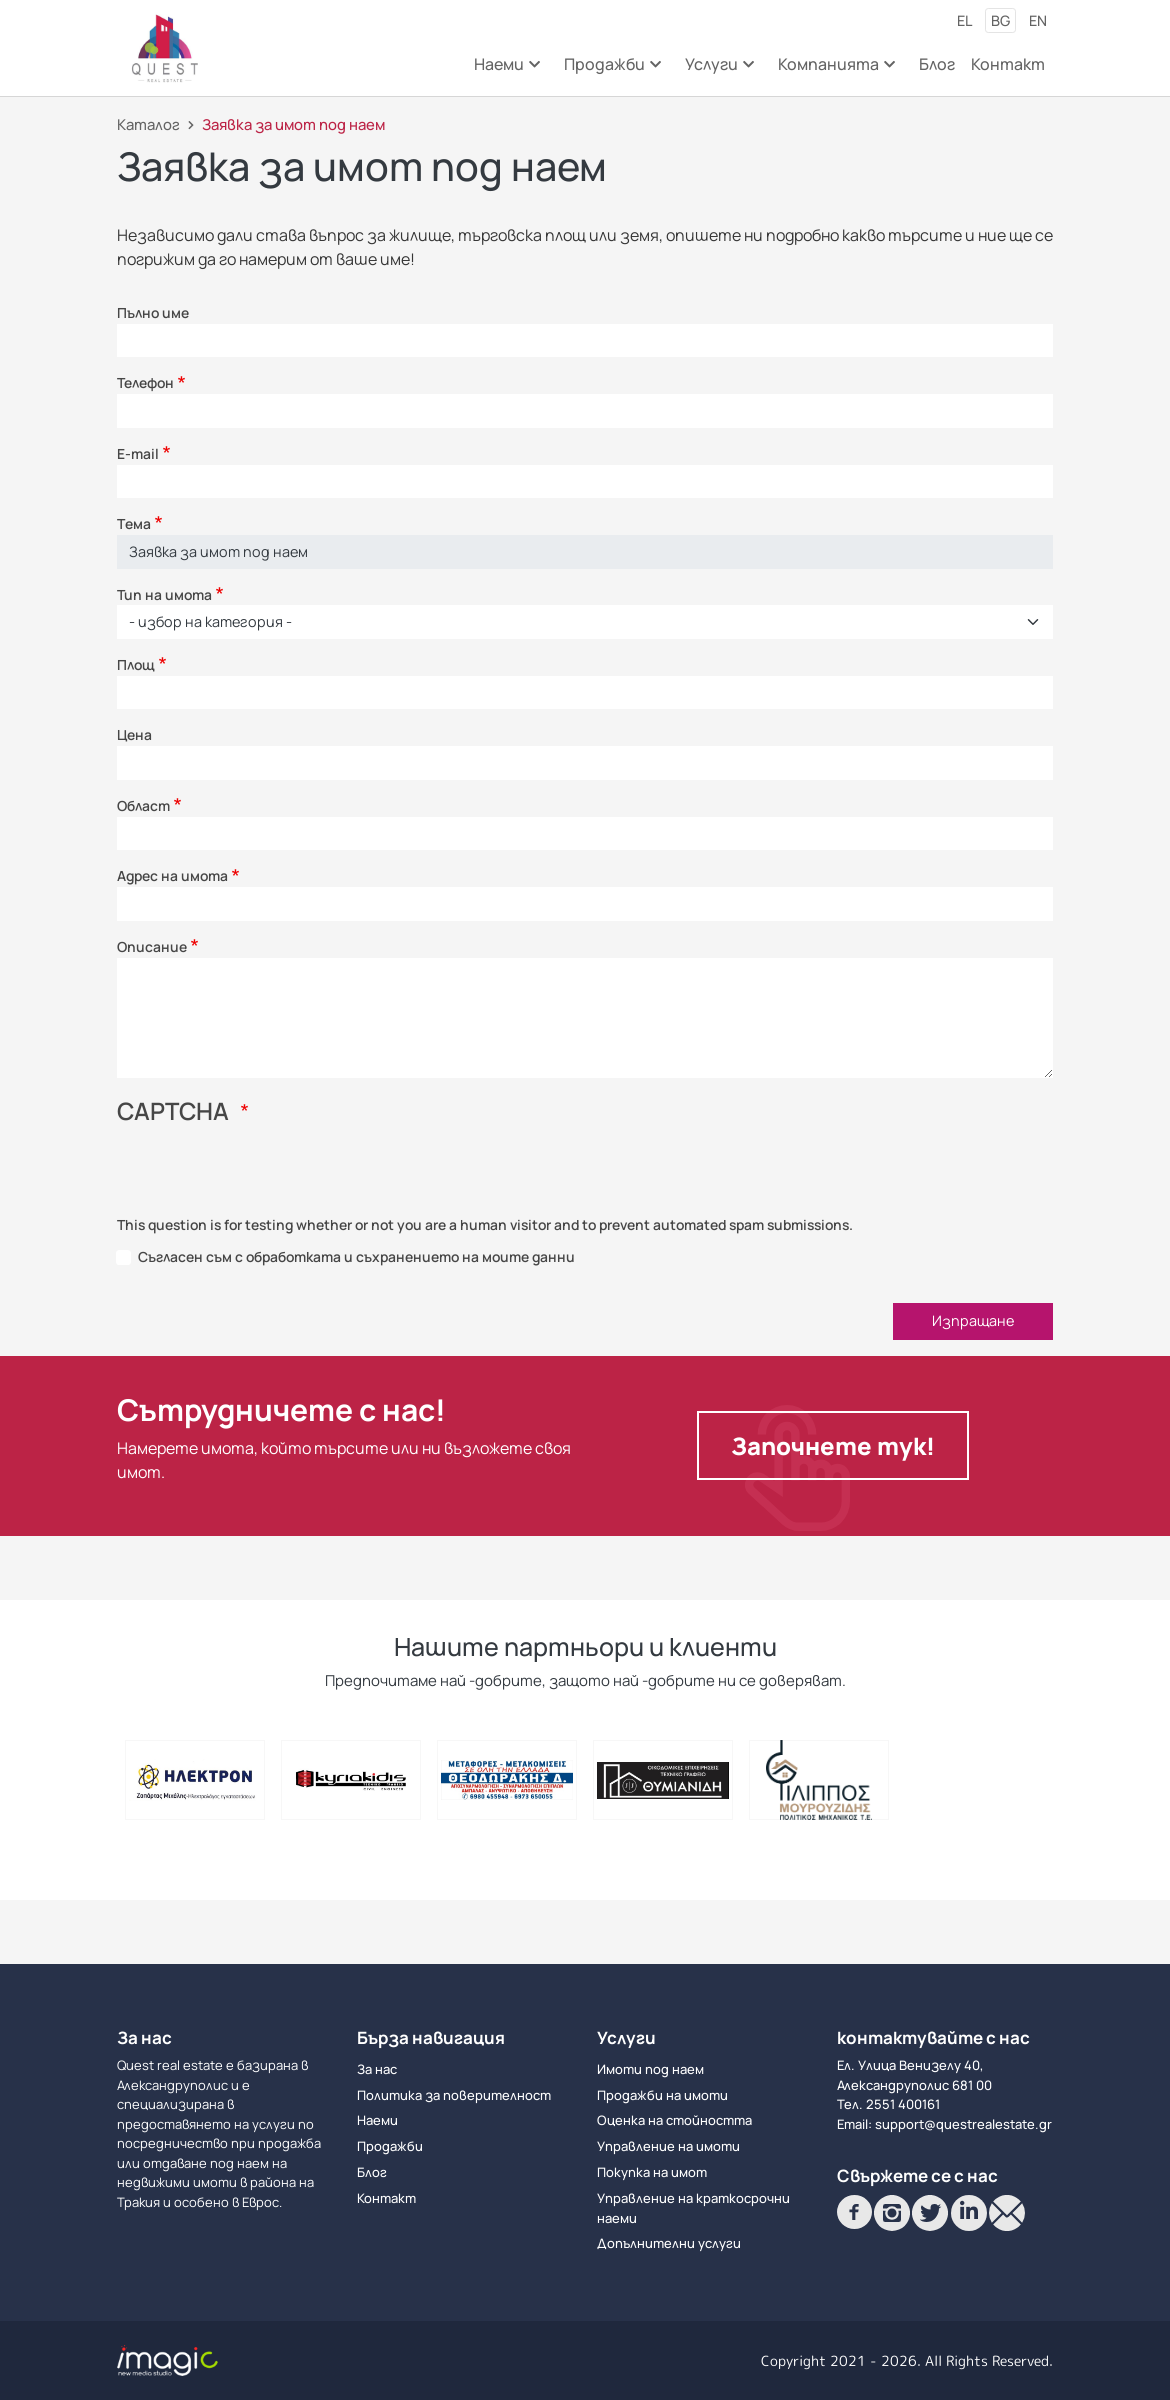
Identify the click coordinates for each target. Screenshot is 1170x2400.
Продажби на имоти (662, 2095)
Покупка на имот (652, 2172)
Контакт (386, 2198)
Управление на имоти (668, 2146)
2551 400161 (903, 2104)
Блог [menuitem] (937, 64)
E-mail (138, 453)
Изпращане (973, 1320)
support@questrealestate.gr (963, 2124)
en (1038, 20)
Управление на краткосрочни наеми (693, 2208)
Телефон (145, 382)
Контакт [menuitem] (1008, 64)
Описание (152, 946)
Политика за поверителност (454, 2095)
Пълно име (153, 312)
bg (1000, 20)
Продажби (390, 2146)
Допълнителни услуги (669, 2243)
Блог (372, 2172)
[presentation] (269, 1176)
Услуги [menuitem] (718, 70)
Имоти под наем (650, 2069)
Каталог (148, 124)
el (964, 20)
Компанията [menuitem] (835, 70)
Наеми (377, 2120)
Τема (134, 523)
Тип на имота (164, 594)
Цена (134, 734)
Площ (136, 664)
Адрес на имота (172, 875)
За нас (377, 2069)
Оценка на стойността (674, 2120)
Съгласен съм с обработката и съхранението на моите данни (356, 1256)
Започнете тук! (833, 1445)
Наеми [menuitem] (505, 70)
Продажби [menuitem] (611, 70)
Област (143, 805)
